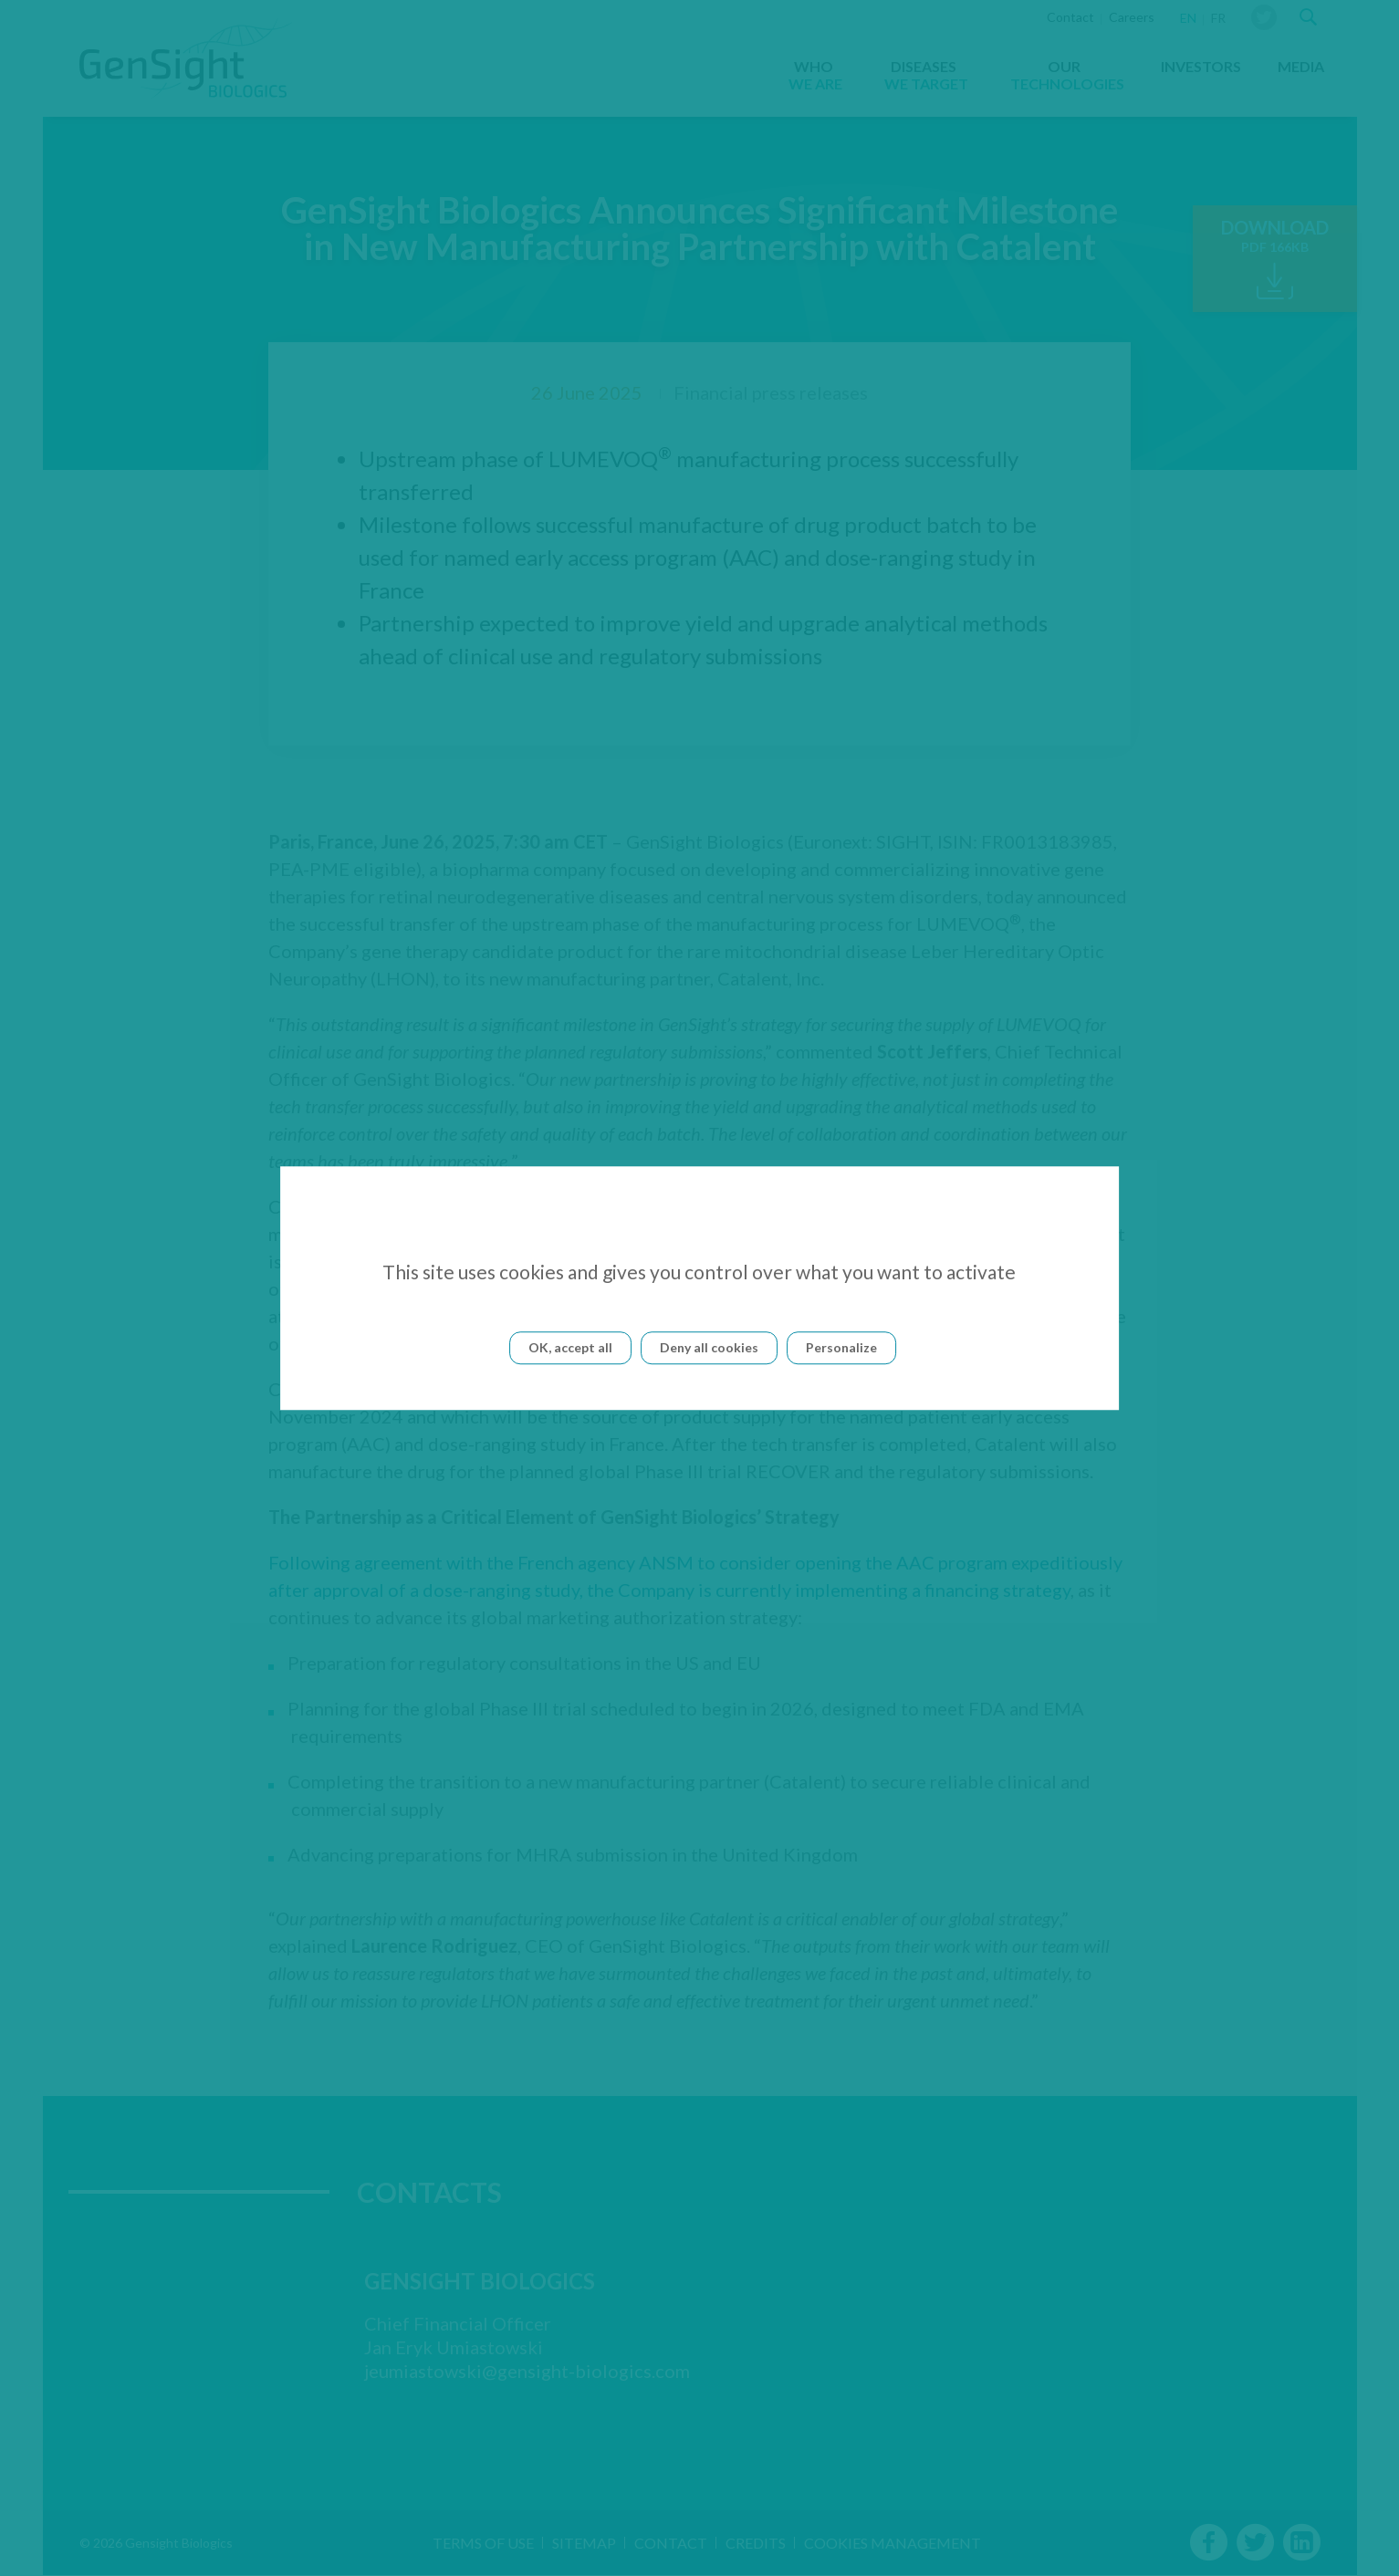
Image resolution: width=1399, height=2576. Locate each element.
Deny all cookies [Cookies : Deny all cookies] (709, 1347)
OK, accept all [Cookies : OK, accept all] (570, 1347)
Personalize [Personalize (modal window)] (841, 1347)
